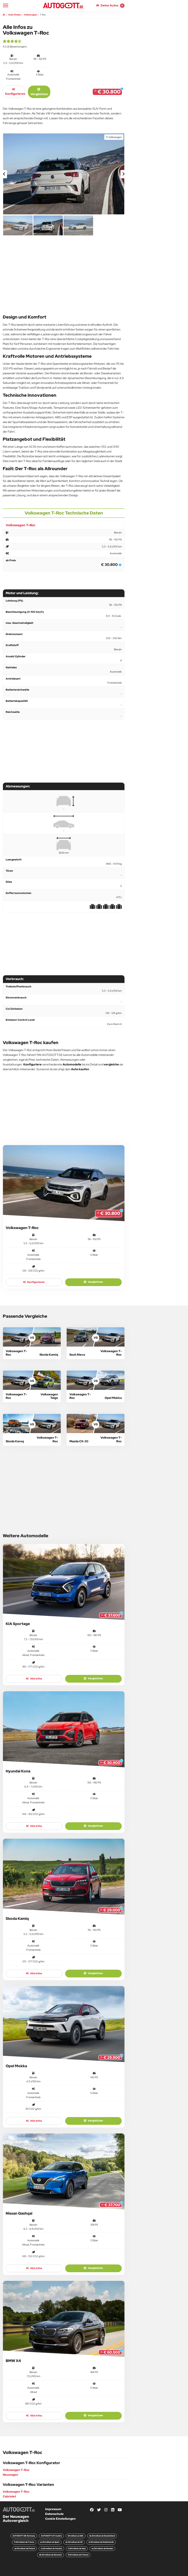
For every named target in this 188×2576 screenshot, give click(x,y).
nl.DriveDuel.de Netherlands (101, 2542)
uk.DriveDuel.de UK (74, 2542)
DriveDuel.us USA (75, 2536)
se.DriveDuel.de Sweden (102, 2548)
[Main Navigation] (5, 5)
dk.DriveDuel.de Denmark (50, 2555)
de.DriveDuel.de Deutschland (102, 2536)
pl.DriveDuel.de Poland (25, 2548)
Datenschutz (54, 2514)
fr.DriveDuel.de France (24, 2542)
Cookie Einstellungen (60, 2519)
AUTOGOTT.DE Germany (23, 2536)
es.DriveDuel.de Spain (49, 2542)
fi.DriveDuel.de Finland (78, 2555)
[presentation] (4, 174)
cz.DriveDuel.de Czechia (51, 2548)
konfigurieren (15, 92)
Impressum (53, 2509)
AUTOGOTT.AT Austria (51, 2536)
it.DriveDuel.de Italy (77, 2548)
